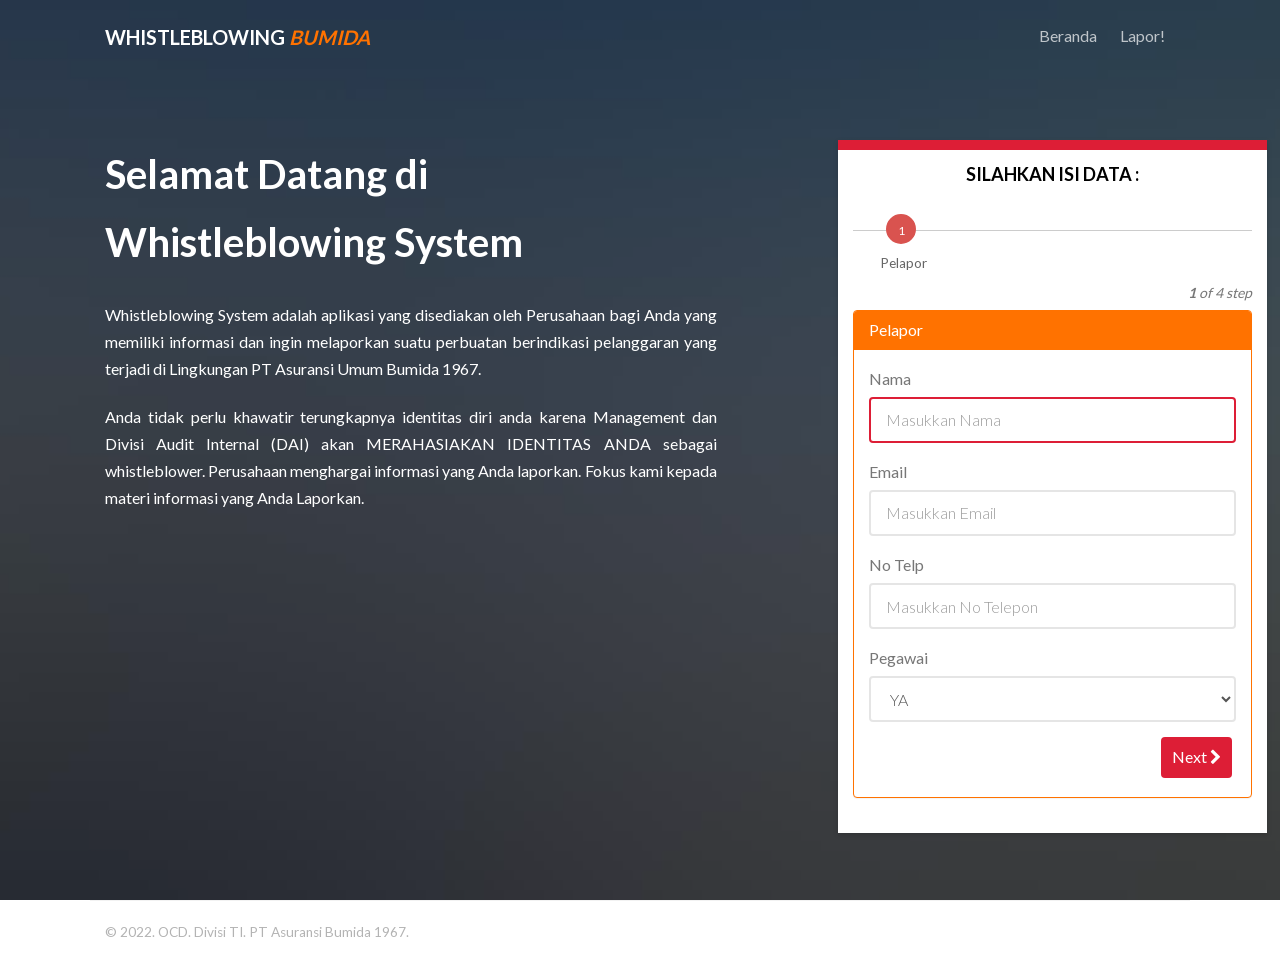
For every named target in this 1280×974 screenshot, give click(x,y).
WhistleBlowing (237, 37)
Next (1196, 756)
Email (889, 471)
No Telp (897, 564)
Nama (891, 378)
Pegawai (899, 657)
